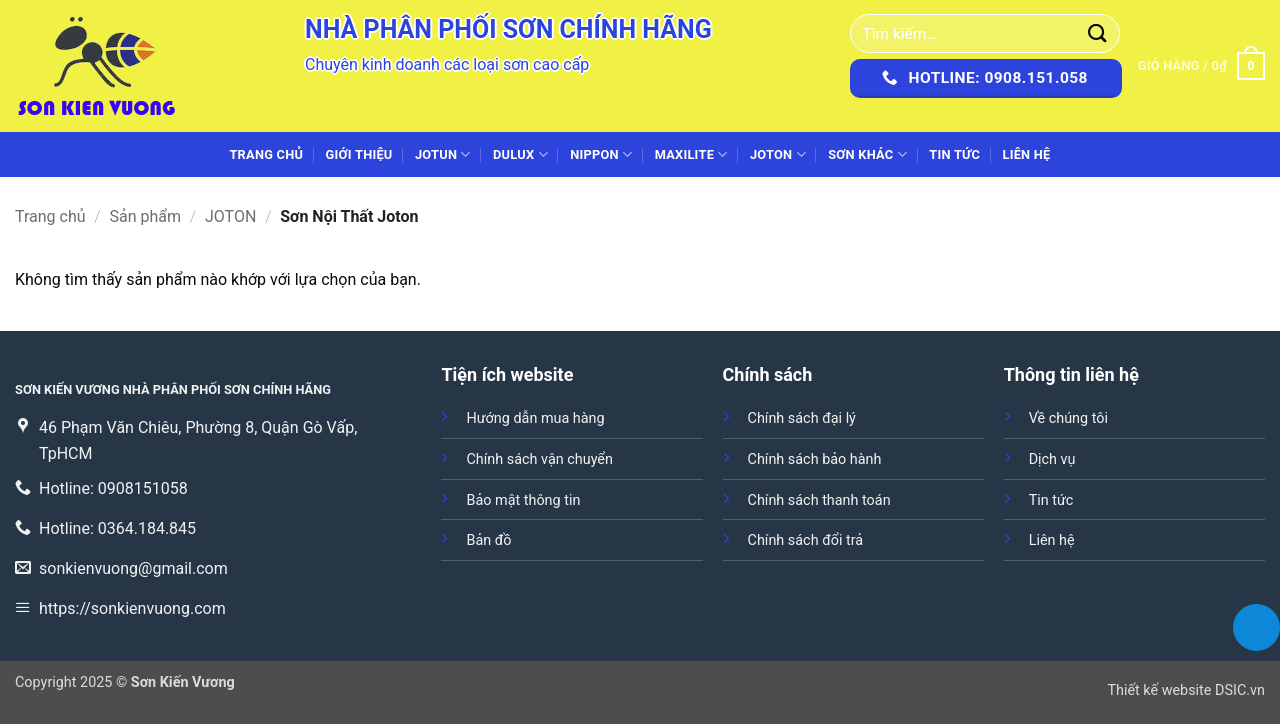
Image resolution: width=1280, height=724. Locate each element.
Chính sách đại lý (802, 418)
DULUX (520, 154)
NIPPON (601, 154)
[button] (1201, 66)
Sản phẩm (146, 216)
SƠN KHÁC (867, 154)
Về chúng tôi (1068, 418)
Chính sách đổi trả (806, 540)
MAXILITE (691, 154)
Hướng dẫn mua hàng (535, 418)
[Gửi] (1098, 33)
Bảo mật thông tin (523, 500)
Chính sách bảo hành (815, 459)
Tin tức (954, 154)
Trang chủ (266, 154)
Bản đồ (488, 540)
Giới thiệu (359, 154)
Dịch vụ (1052, 459)
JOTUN (443, 154)
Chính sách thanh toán (819, 500)
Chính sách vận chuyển (539, 459)
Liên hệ (1026, 154)
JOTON (778, 154)
